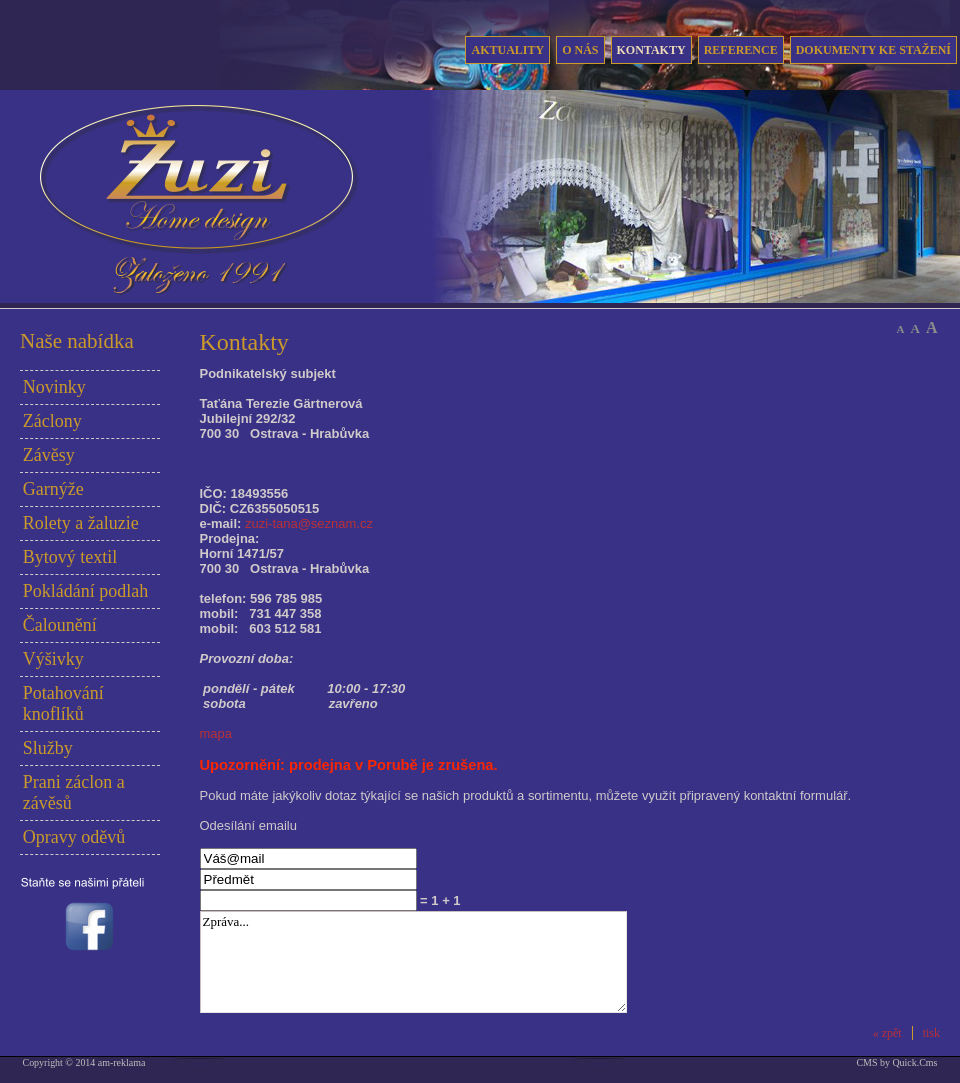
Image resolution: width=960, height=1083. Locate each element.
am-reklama (122, 1062)
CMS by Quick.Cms (896, 1062)
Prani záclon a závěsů (74, 792)
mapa (216, 733)
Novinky (54, 387)
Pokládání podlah (85, 591)
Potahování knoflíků (63, 703)
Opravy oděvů (74, 837)
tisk (931, 1033)
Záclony (52, 421)
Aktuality (507, 50)
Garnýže (53, 489)
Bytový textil (70, 557)
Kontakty (651, 50)
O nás (580, 50)
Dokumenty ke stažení (873, 50)
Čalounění (60, 625)
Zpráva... (413, 962)
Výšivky (53, 659)
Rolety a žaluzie (81, 523)
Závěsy (49, 455)
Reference (741, 50)
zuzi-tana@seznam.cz (309, 523)
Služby (48, 748)
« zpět (887, 1033)
